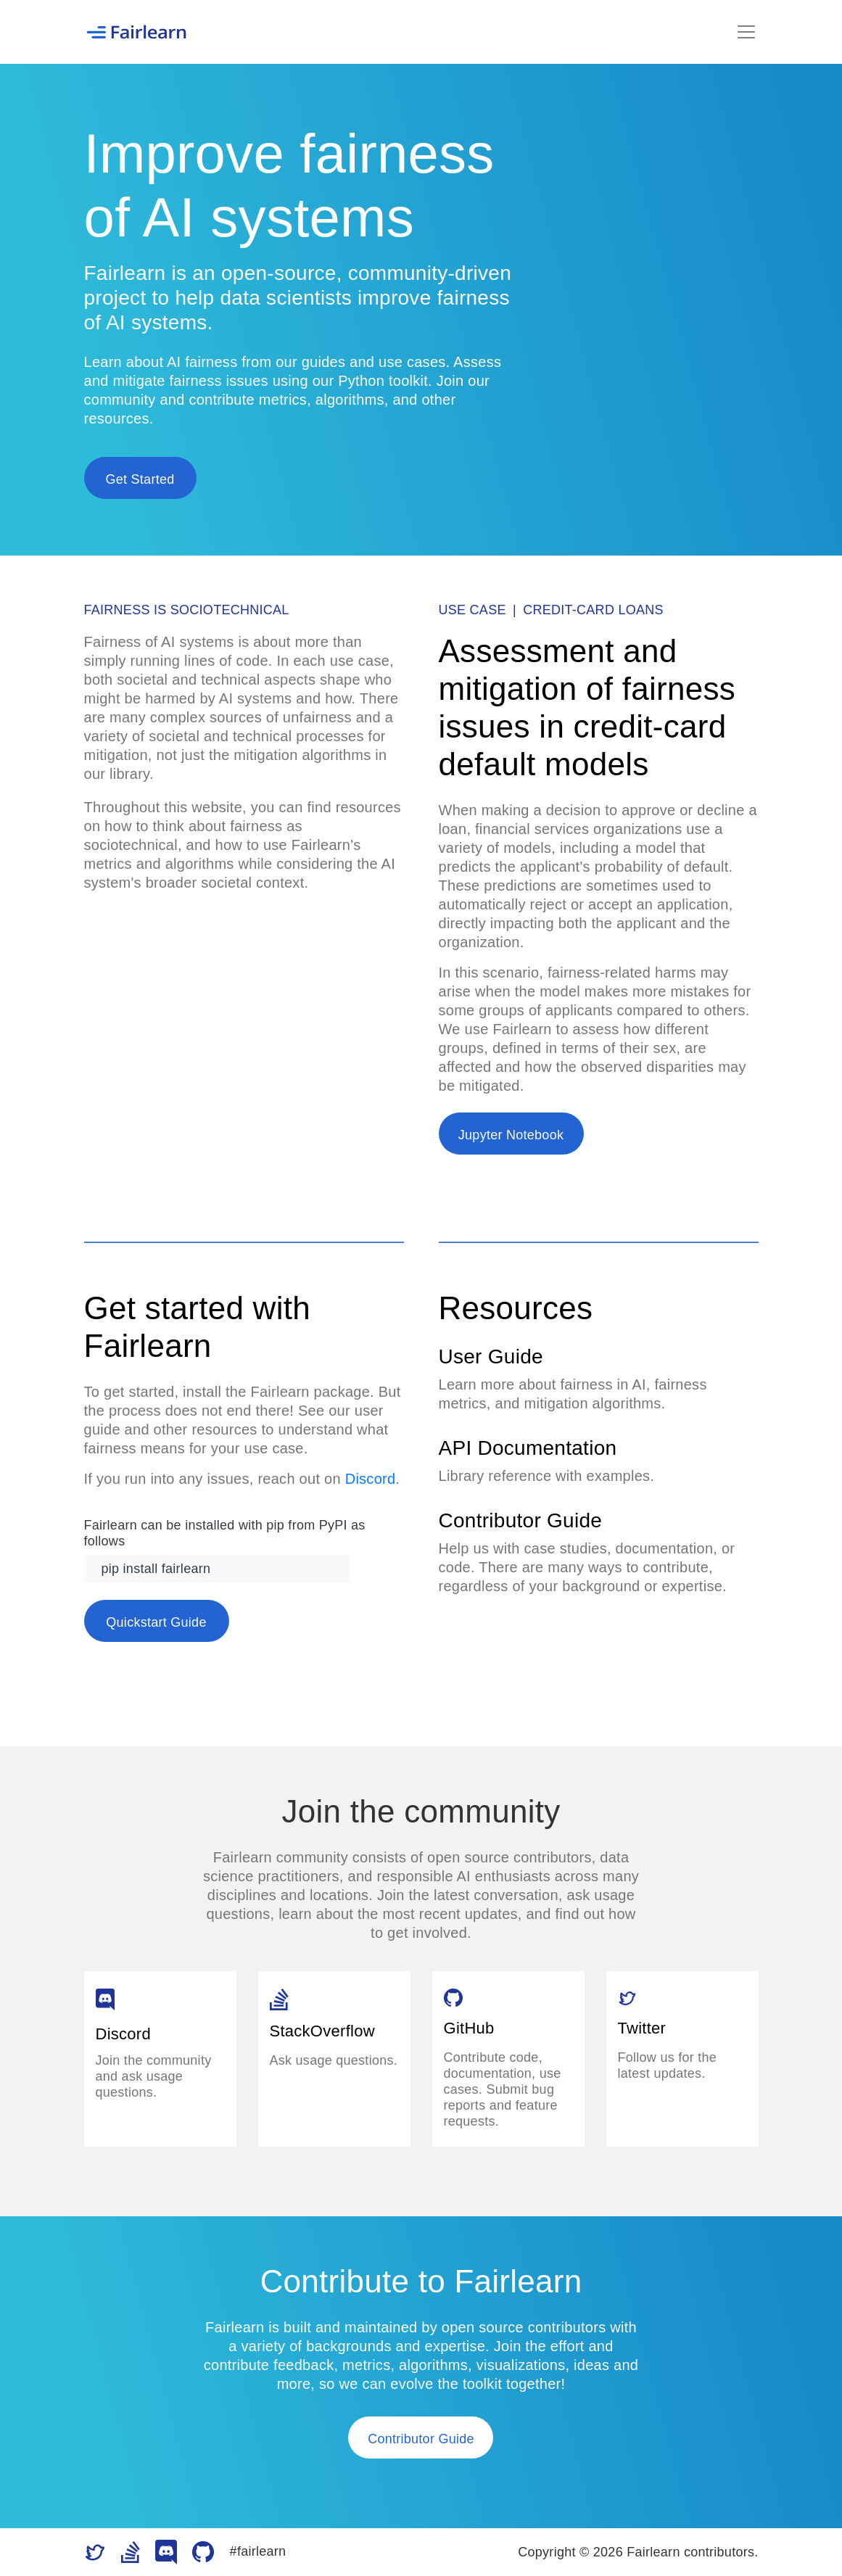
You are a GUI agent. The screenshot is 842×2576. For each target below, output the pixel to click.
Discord (370, 1479)
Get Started (139, 479)
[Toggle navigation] (746, 31)
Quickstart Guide (156, 1622)
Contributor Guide (421, 2439)
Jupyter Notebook (511, 1135)
